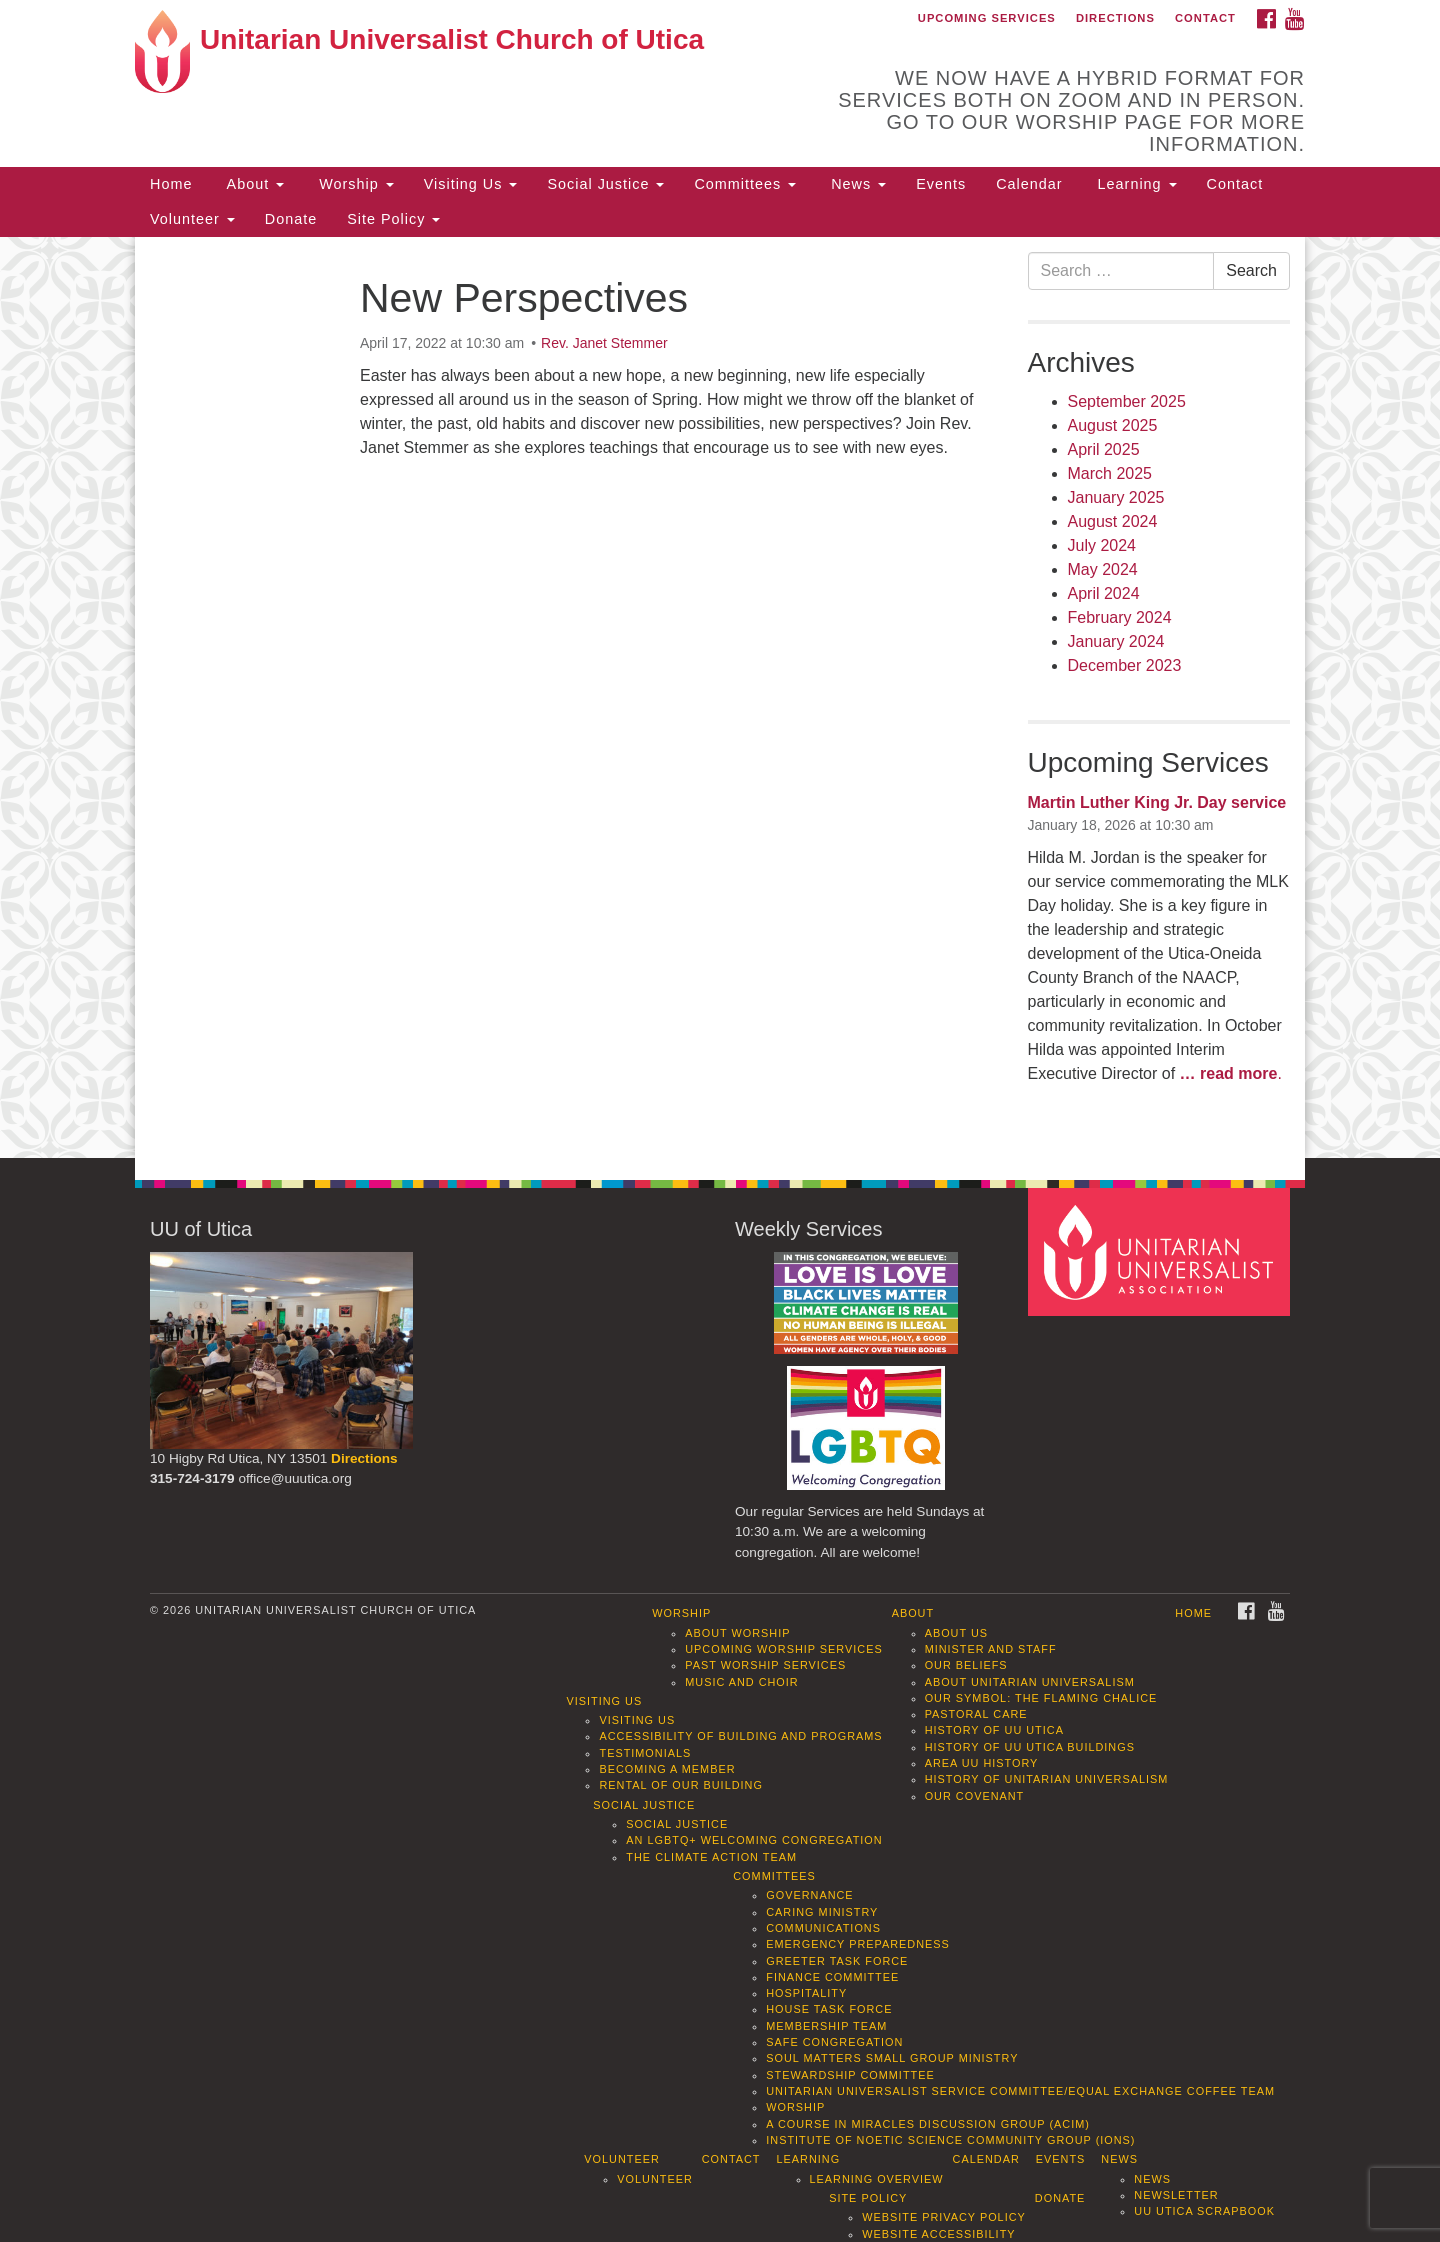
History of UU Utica (994, 1730)
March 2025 (1110, 473)
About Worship (737, 1633)
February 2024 (1120, 617)
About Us (956, 1633)
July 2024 (1102, 545)
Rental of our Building (680, 1785)
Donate (291, 219)
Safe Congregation (834, 2042)
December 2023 (1125, 665)
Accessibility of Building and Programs (740, 1736)
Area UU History (982, 1763)
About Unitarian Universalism (1030, 1682)
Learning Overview (877, 2179)
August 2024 (1113, 521)
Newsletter (1176, 2195)
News (856, 184)
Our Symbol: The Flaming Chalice (1041, 1698)
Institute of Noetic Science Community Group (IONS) (950, 2140)
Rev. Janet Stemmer (604, 343)
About (253, 184)
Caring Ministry (822, 1912)
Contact (1205, 18)
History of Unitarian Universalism (1047, 1779)
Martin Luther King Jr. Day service (1157, 802)
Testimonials (645, 1753)
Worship (354, 184)
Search (1251, 270)
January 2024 (1116, 641)
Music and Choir (742, 1682)
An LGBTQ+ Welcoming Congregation (754, 1840)
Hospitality (806, 1993)
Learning (1135, 184)
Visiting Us (471, 184)
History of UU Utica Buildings (1030, 1747)
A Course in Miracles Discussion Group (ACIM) (928, 2124)
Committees (745, 184)
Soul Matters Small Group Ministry (892, 2058)
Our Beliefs (966, 1665)
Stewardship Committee (850, 2075)
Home (171, 184)
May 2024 (1103, 569)
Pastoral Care (976, 1714)
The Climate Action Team (711, 1857)
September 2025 (1127, 401)
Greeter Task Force (837, 1961)
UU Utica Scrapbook (1204, 2211)
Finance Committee (832, 1977)
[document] (720, 698)
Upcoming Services (987, 18)
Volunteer (192, 219)
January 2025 (1116, 497)
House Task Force (829, 2009)
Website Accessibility (938, 2234)
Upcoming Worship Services (783, 1649)
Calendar (1029, 184)
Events (941, 184)
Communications (823, 1928)
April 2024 (1104, 593)
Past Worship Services (765, 1665)
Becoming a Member (667, 1769)
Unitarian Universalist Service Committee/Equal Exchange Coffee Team (1020, 2091)
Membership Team (826, 2026)
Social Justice (605, 184)
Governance (809, 1895)
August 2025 (1113, 425)
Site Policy (393, 219)
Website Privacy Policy (944, 2217)
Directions (1115, 18)
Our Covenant (975, 1796)
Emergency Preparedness (858, 1944)
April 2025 (1104, 449)
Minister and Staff (991, 1649)
